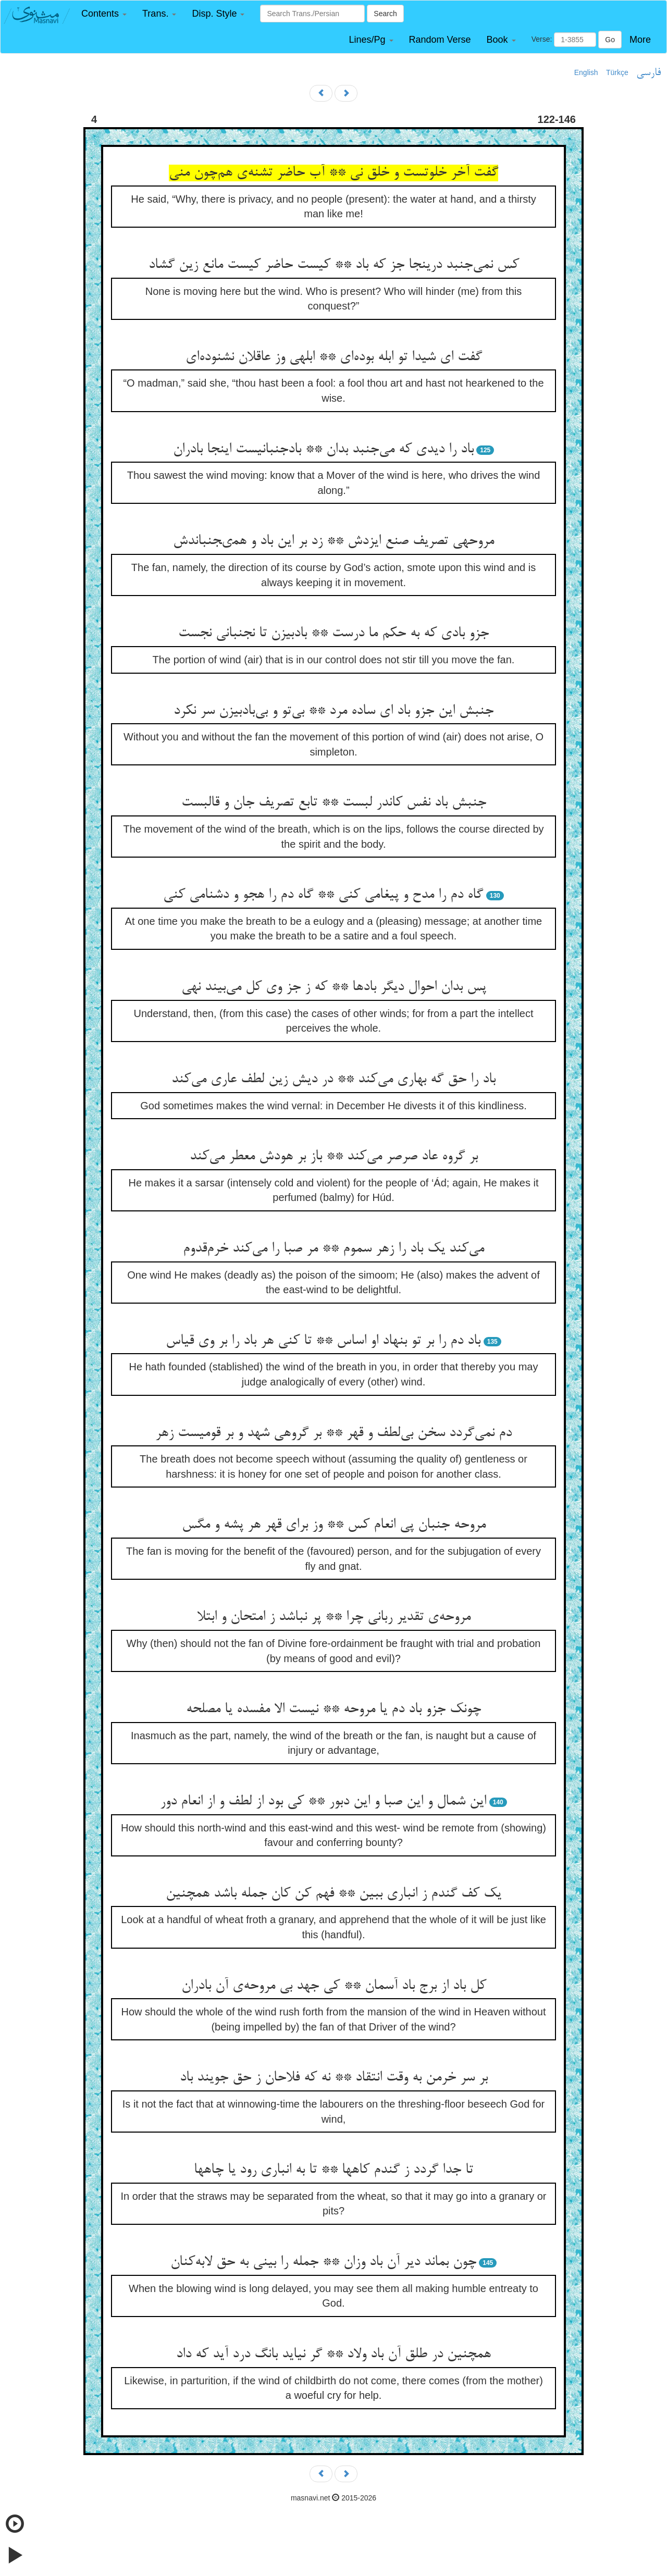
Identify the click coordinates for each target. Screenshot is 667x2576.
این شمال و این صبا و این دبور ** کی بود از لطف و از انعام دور (323, 1801)
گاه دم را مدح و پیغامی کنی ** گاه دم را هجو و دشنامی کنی (323, 895)
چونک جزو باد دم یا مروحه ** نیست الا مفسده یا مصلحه (333, 1709)
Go (610, 39)
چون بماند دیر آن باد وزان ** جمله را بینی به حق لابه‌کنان (323, 2262)
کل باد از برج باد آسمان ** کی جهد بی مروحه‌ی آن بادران (333, 1986)
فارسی (648, 73)
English (586, 72)
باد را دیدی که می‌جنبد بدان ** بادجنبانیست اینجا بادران (323, 449)
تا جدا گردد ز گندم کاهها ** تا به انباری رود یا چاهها (333, 2170)
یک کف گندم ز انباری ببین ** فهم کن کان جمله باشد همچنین (333, 1894)
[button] (103, 14)
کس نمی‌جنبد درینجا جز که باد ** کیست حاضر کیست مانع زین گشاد (334, 265)
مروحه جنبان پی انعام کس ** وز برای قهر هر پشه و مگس (334, 1525)
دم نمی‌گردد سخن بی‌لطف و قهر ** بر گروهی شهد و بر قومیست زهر (333, 1433)
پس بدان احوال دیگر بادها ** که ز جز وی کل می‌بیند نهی (333, 987)
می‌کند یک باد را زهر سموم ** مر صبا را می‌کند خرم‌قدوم (333, 1249)
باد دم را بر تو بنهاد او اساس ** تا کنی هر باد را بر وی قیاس (323, 1341)
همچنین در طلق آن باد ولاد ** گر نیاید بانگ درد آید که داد (333, 2354)
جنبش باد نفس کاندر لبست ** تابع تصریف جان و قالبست (333, 803)
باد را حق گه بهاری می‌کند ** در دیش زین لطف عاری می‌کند (333, 1079)
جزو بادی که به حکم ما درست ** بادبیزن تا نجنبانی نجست (333, 633)
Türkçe (617, 72)
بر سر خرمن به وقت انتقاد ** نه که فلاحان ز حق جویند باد (334, 2078)
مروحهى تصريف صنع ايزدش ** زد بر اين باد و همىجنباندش (333, 541)
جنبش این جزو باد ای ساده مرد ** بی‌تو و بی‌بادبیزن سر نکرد (333, 711)
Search (385, 13)
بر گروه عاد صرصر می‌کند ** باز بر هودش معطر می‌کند (334, 1156)
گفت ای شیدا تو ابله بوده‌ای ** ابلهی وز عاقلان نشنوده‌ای (334, 357)
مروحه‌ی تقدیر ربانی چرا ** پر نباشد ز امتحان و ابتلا (334, 1617)
